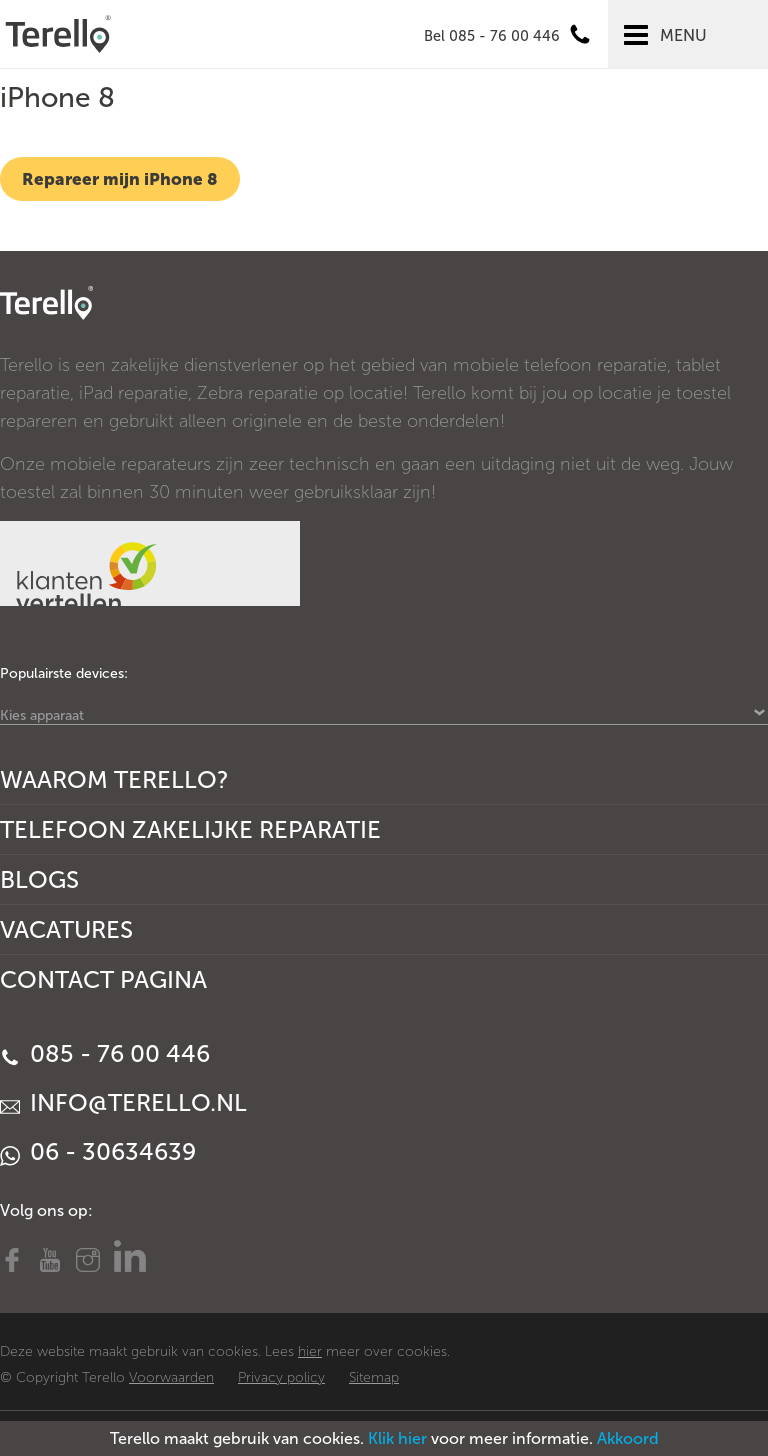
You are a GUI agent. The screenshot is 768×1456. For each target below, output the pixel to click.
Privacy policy (281, 1377)
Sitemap (374, 1377)
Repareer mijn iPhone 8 (120, 179)
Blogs (39, 879)
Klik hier (397, 1438)
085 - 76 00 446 (105, 1053)
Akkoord (628, 1438)
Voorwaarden (171, 1377)
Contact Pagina (103, 979)
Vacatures (66, 929)
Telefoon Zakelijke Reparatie (190, 829)
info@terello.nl (123, 1102)
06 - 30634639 (98, 1151)
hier (310, 1351)
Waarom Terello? (114, 779)
